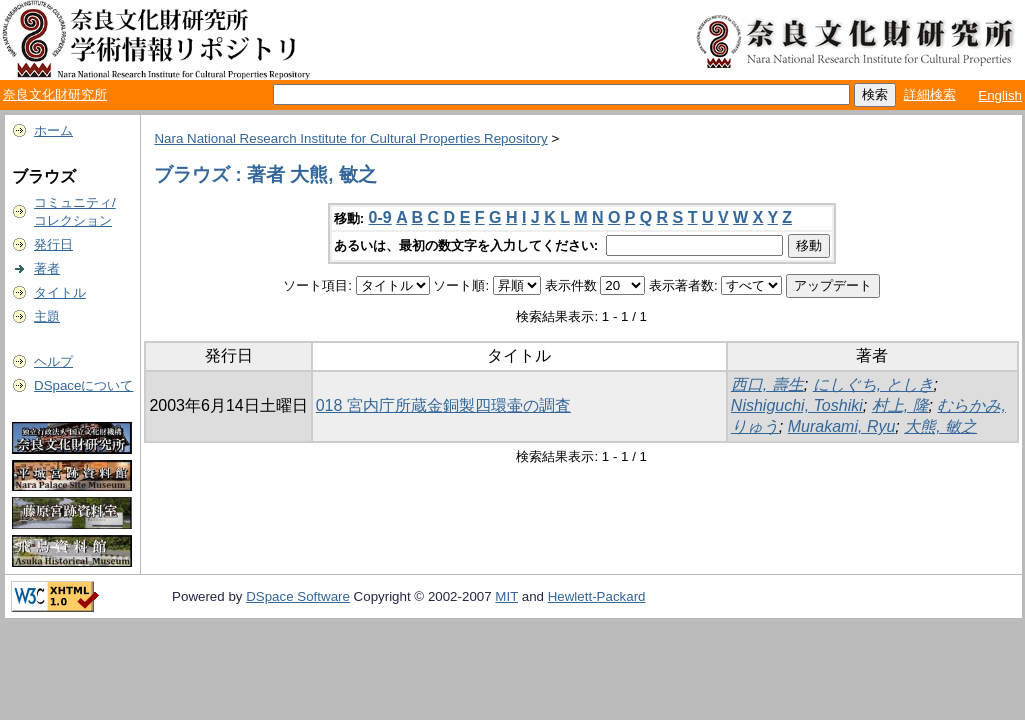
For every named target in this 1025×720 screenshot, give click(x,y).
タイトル (60, 292)
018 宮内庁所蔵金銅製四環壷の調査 (443, 405)
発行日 (53, 244)
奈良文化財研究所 (55, 94)
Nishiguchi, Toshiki (797, 405)
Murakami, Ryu (842, 426)
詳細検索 (930, 94)
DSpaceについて (83, 385)
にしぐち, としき (873, 384)
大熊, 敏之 (940, 426)
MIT (506, 596)
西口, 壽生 (767, 384)
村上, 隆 (900, 405)
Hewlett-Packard (597, 596)
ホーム (53, 130)
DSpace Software (298, 596)
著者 (47, 268)
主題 (47, 316)
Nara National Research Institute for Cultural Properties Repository (350, 138)
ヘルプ (53, 361)
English (1000, 95)
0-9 (380, 217)
